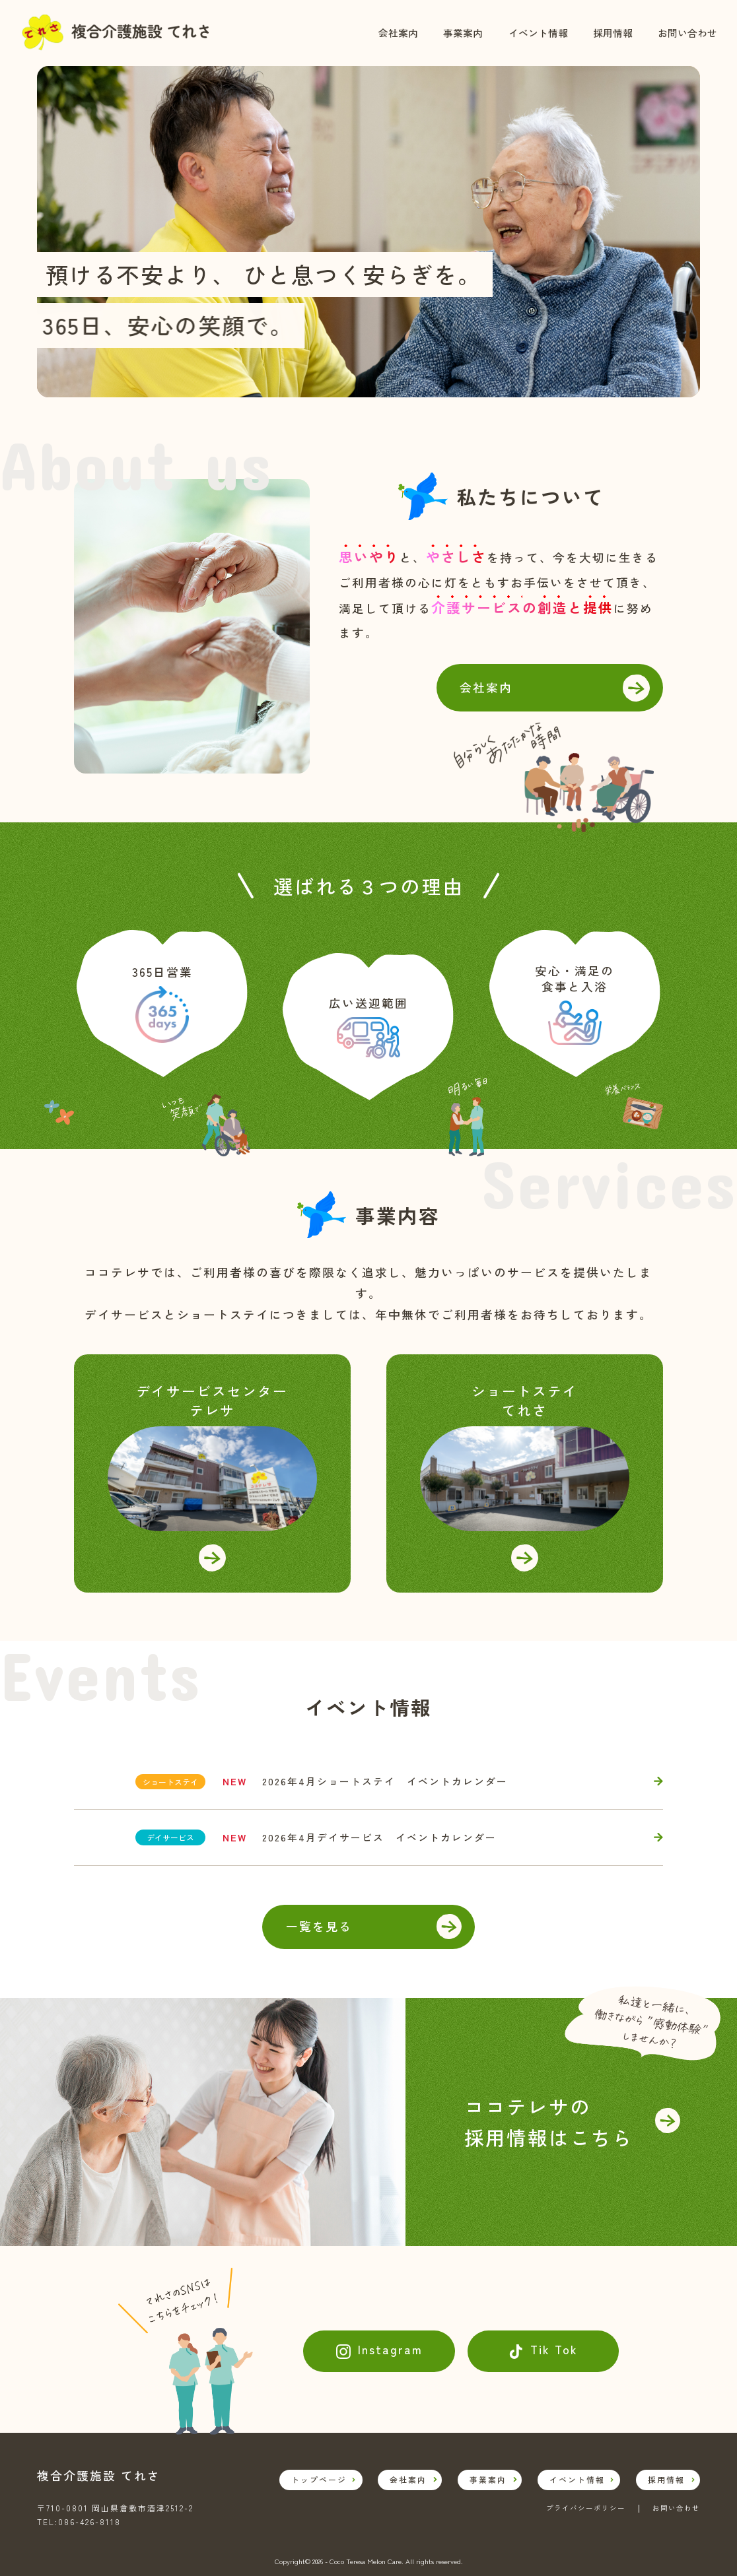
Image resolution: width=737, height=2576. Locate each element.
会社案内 (398, 33)
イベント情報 (538, 33)
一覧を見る (319, 1925)
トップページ (319, 2479)
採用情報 (613, 33)
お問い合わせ (687, 33)
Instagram (390, 2349)
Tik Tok (554, 2349)
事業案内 (463, 33)
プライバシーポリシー (585, 2509)
